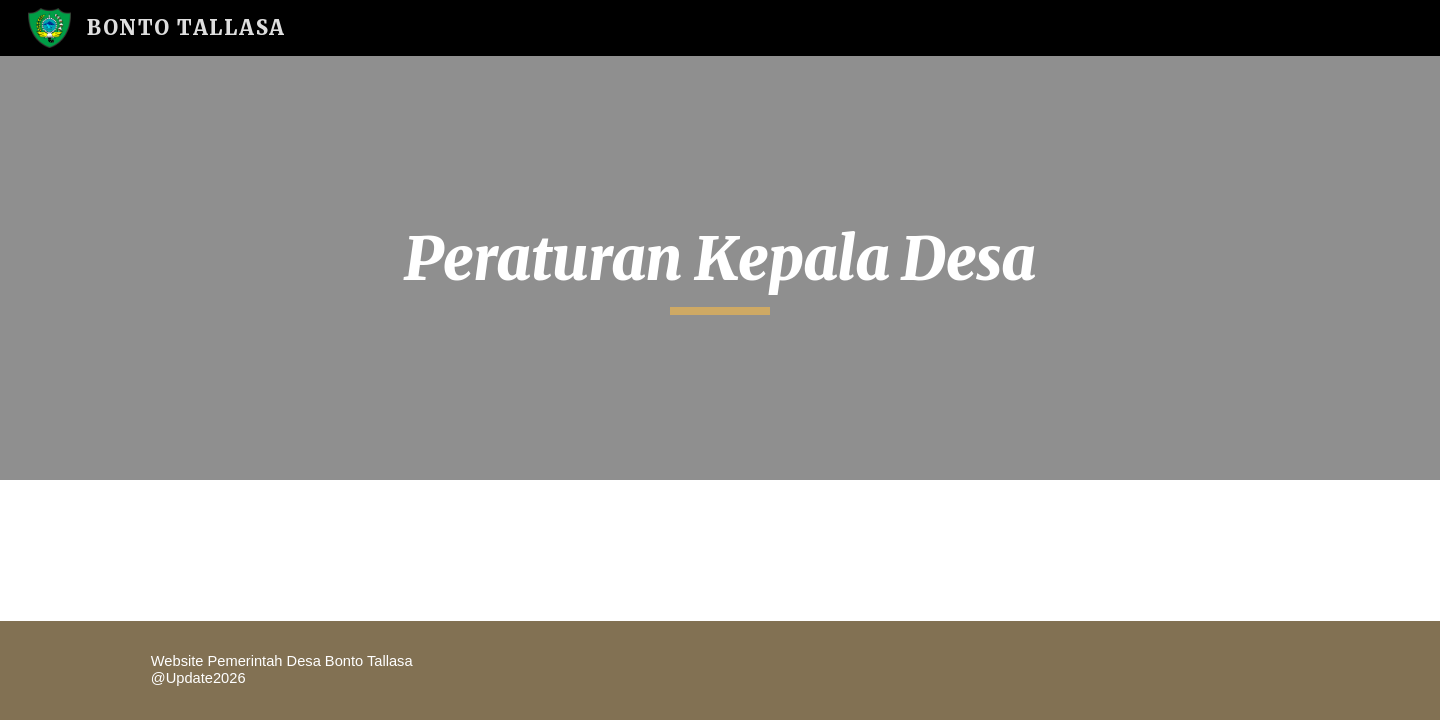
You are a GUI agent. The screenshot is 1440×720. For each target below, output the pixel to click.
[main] (720, 268)
